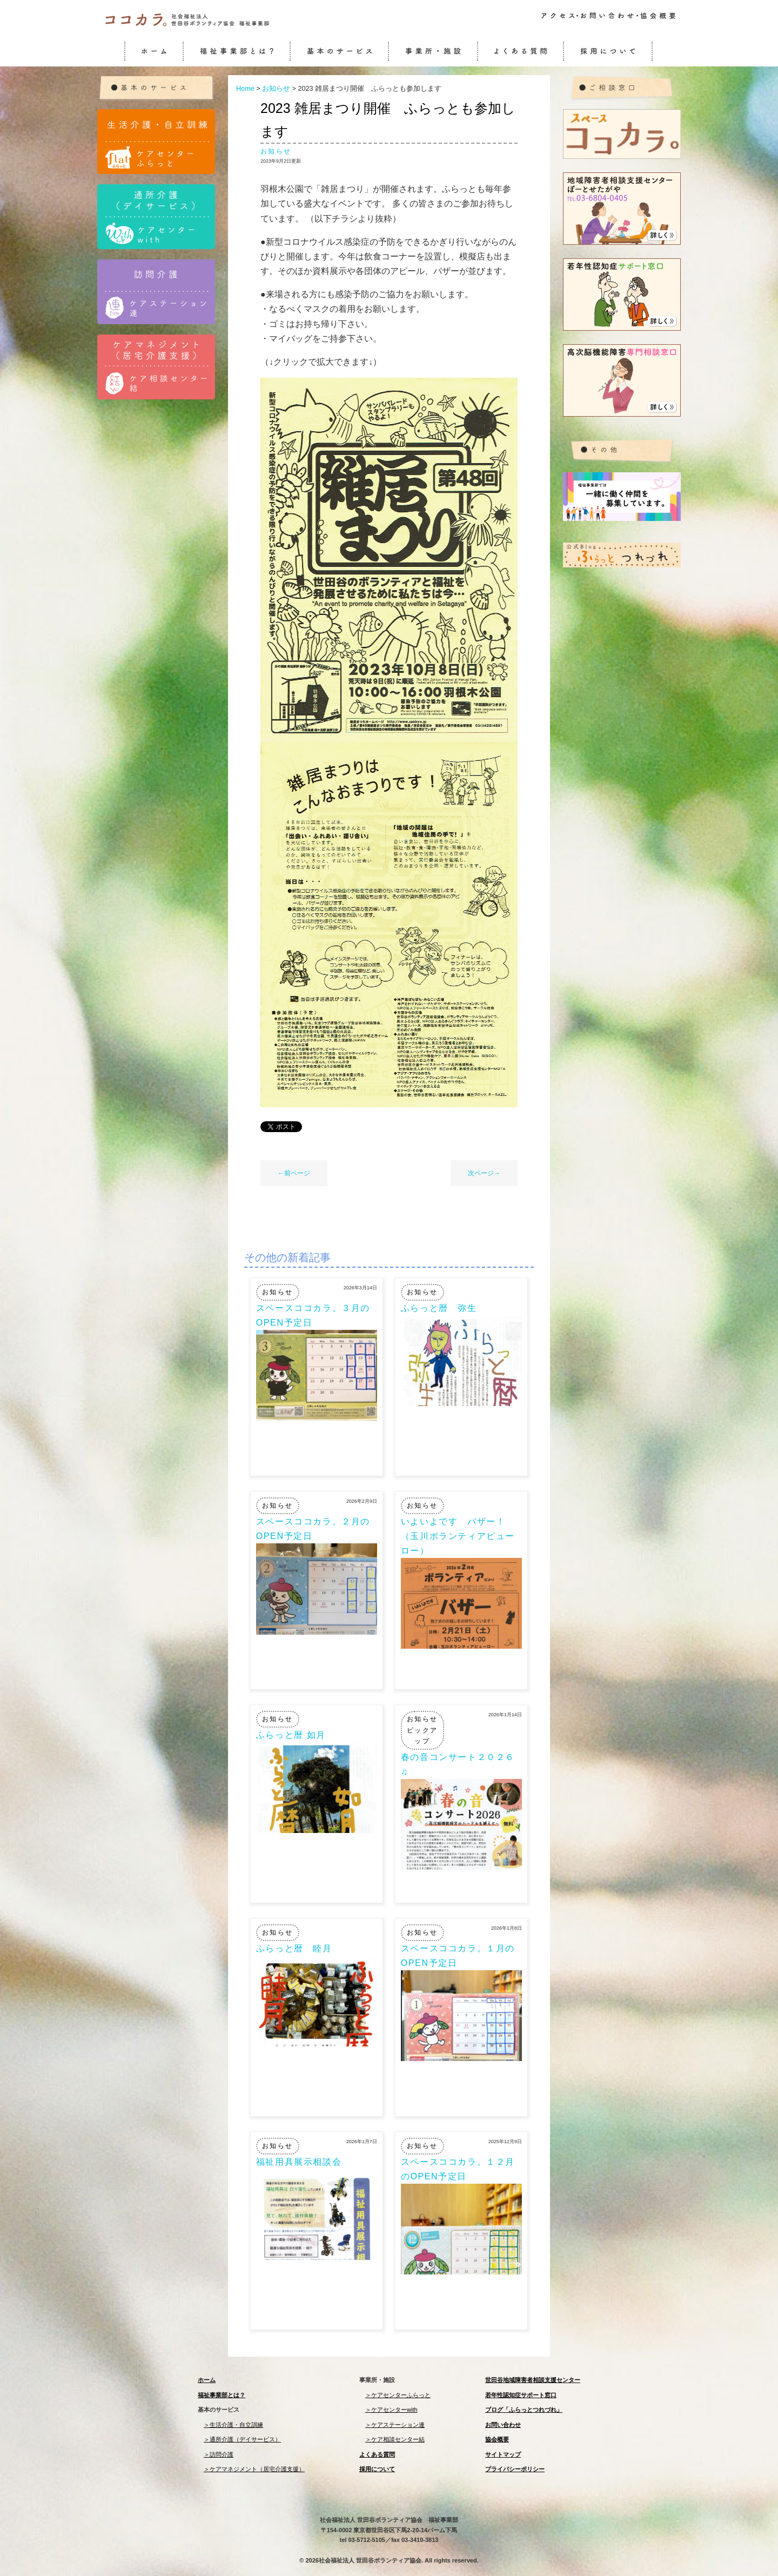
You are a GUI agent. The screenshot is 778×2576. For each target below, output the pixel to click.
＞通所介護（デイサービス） (242, 2439)
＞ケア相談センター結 (395, 2439)
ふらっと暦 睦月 (294, 1948)
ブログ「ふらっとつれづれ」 (523, 2409)
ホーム (207, 2380)
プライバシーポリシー (515, 2469)
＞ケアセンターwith (391, 2409)
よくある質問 (377, 2454)
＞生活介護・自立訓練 (233, 2424)
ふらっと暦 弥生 (439, 1308)
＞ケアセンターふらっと (398, 2395)
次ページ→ (484, 1173)
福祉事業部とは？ (221, 2395)
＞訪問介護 (218, 2454)
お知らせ (276, 151)
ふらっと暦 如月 (291, 1734)
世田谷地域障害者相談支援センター (532, 2380)
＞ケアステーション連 (395, 2424)
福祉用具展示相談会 (298, 2161)
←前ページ (294, 1173)
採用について (377, 2469)
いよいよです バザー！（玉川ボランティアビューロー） (458, 1536)
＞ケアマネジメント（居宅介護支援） (254, 2469)
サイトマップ (503, 2454)
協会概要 (497, 2439)
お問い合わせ (503, 2424)
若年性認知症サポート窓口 (520, 2395)
